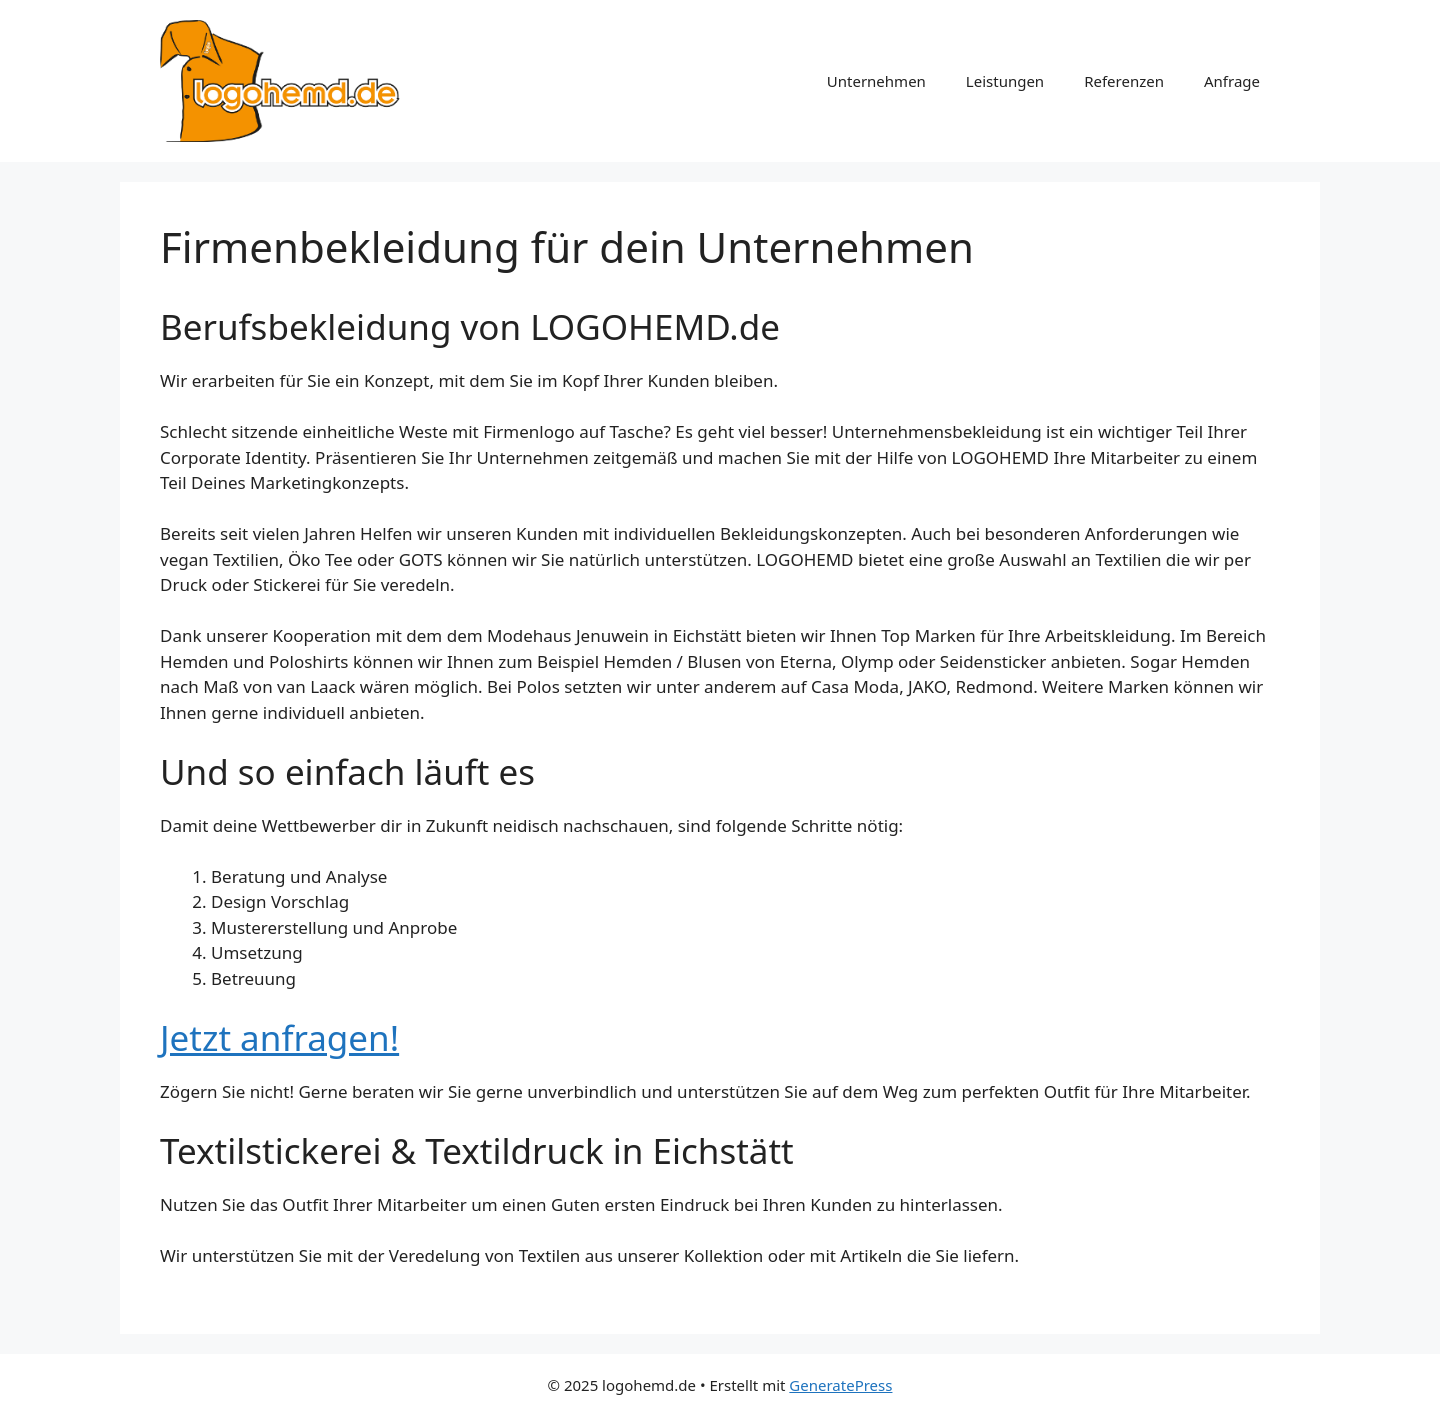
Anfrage (1232, 81)
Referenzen (1124, 81)
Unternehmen (876, 81)
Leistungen (1005, 81)
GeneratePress (840, 1385)
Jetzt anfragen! (279, 1037)
